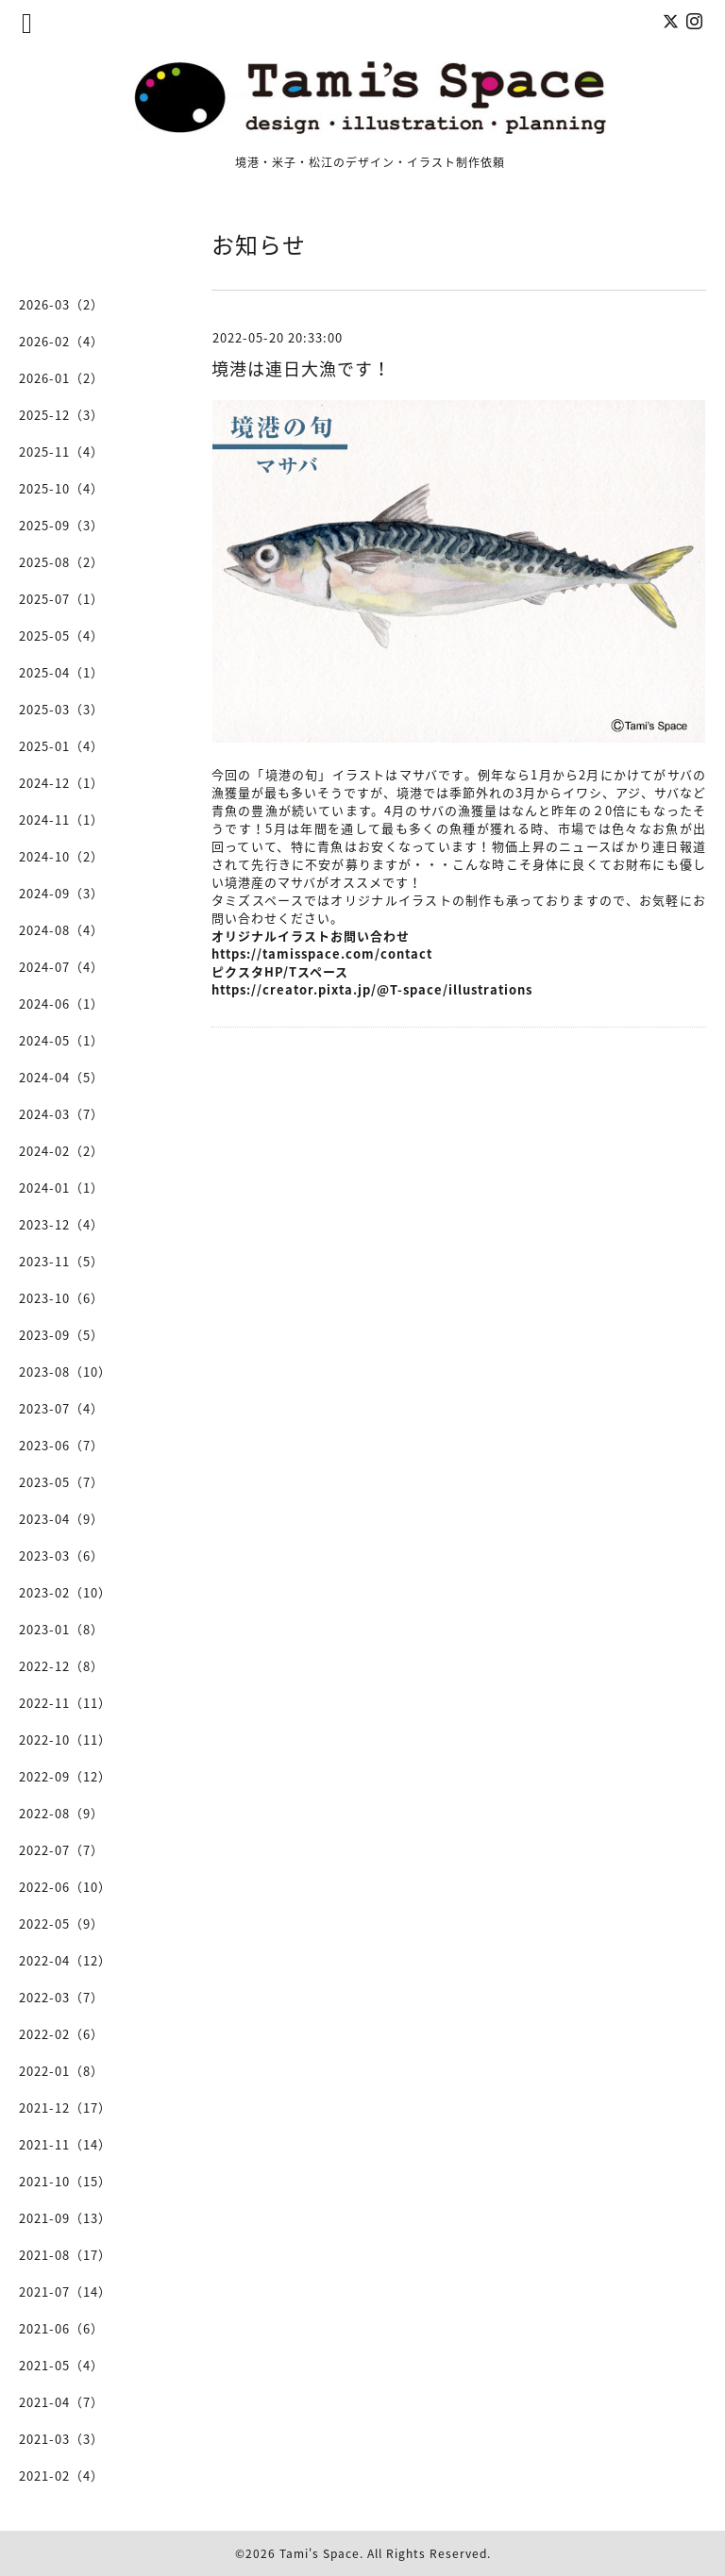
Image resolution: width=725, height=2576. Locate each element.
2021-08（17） (65, 2255)
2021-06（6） (61, 2328)
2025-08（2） (61, 562)
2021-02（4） (61, 2475)
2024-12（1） (61, 783)
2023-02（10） (65, 1592)
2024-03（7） (61, 1114)
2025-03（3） (61, 709)
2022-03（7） (61, 1997)
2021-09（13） (65, 2218)
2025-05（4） (61, 635)
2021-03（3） (61, 2439)
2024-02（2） (61, 1151)
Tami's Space (319, 2553)
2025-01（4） (61, 746)
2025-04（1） (61, 672)
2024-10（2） (61, 856)
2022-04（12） (65, 1960)
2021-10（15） (65, 2181)
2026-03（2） (61, 304)
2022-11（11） (65, 1703)
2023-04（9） (61, 1519)
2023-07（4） (61, 1408)
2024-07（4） (61, 967)
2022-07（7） (61, 1850)
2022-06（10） (65, 1887)
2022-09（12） (65, 1776)
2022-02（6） (61, 2034)
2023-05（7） (61, 1482)
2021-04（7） (61, 2402)
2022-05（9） (61, 1923)
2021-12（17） (65, 2107)
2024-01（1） (61, 1187)
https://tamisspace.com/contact (321, 953)
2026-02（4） (61, 341)
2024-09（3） (61, 893)
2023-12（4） (61, 1224)
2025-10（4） (61, 488)
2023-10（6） (61, 1298)
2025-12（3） (61, 415)
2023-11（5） (61, 1261)
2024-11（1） (61, 819)
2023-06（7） (61, 1445)
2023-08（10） (65, 1371)
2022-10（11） (65, 1739)
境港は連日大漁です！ (301, 368)
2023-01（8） (61, 1629)
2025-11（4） (61, 451)
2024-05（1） (61, 1040)
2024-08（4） (61, 930)
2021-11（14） (65, 2144)
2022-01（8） (61, 2071)
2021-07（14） (65, 2291)
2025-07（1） (61, 599)
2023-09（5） (61, 1335)
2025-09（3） (61, 525)
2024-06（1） (61, 1003)
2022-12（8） (61, 1666)
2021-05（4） (61, 2365)
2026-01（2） (61, 378)
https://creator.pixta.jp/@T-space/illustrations (371, 989)
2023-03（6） (61, 1555)
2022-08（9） (61, 1813)
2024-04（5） (61, 1077)
